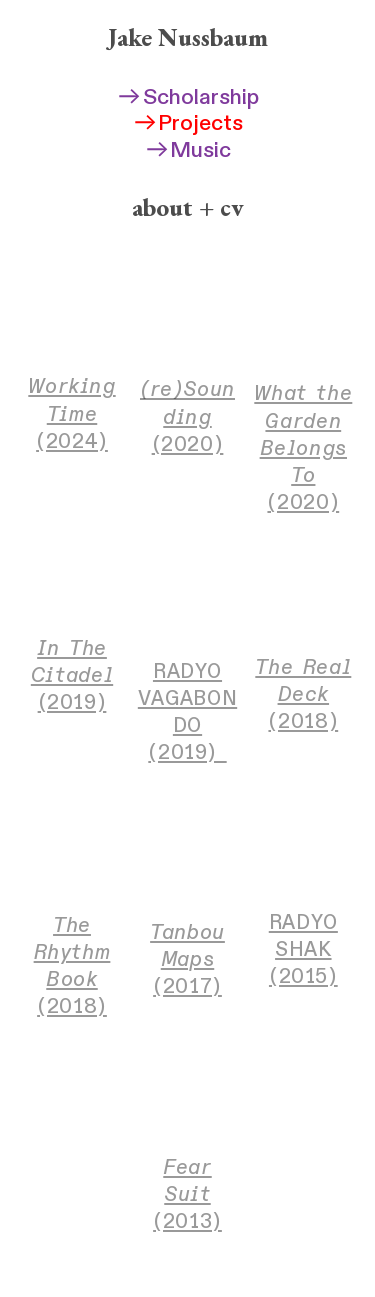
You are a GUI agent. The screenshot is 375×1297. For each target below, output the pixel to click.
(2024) (71, 413)
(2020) (187, 416)
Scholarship (187, 97)
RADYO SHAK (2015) (303, 949)
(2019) (72, 675)
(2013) (187, 1194)
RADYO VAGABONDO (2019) (187, 712)
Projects (188, 123)
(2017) (187, 959)
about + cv (188, 207)
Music (188, 150)
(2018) (303, 694)
